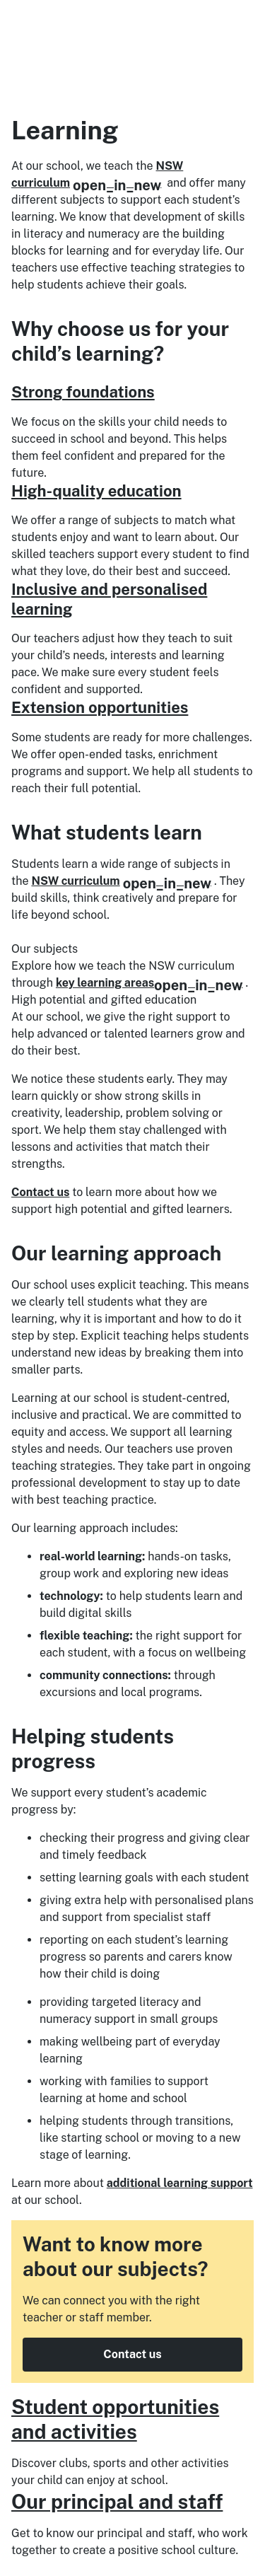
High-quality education (96, 491)
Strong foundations (83, 392)
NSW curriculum (121, 881)
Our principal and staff (117, 2501)
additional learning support (180, 2183)
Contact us (40, 1192)
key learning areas (149, 983)
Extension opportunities (99, 707)
